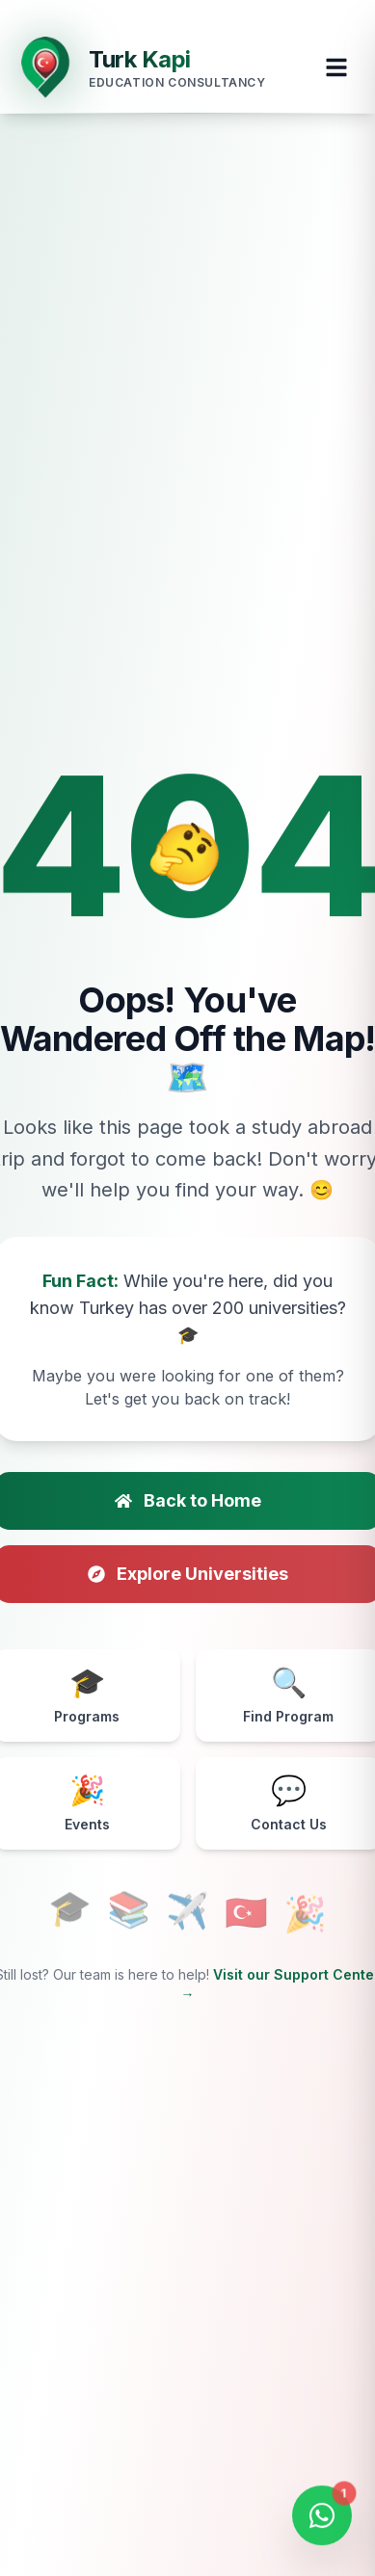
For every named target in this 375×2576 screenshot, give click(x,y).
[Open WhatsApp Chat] (322, 2519)
